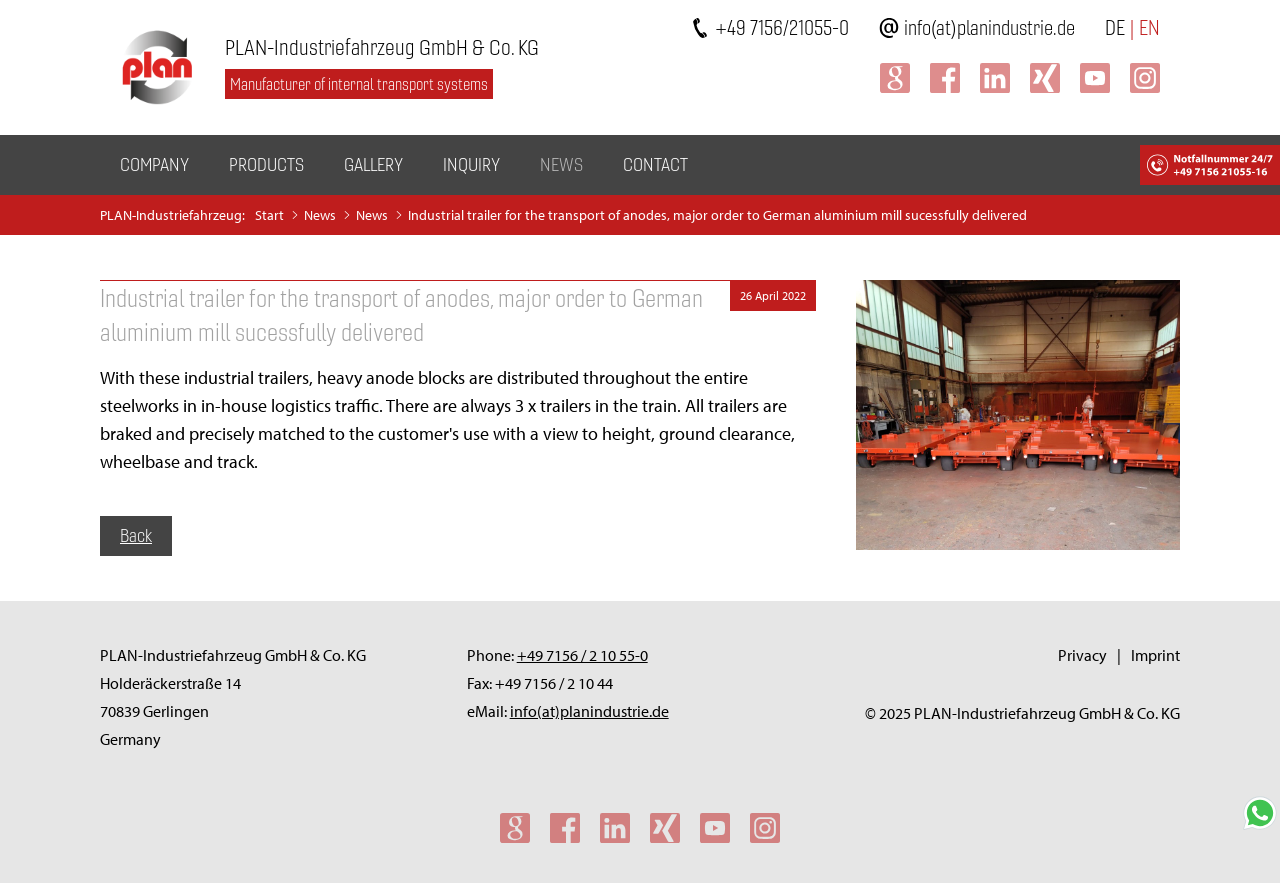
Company (154, 164)
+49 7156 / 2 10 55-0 (582, 655)
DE (1115, 27)
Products (266, 164)
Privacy (1082, 655)
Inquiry (471, 164)
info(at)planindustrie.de (989, 27)
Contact (655, 164)
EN (1149, 27)
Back (136, 535)
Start (269, 215)
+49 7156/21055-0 (782, 27)
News (561, 164)
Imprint (1155, 655)
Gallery (373, 164)
